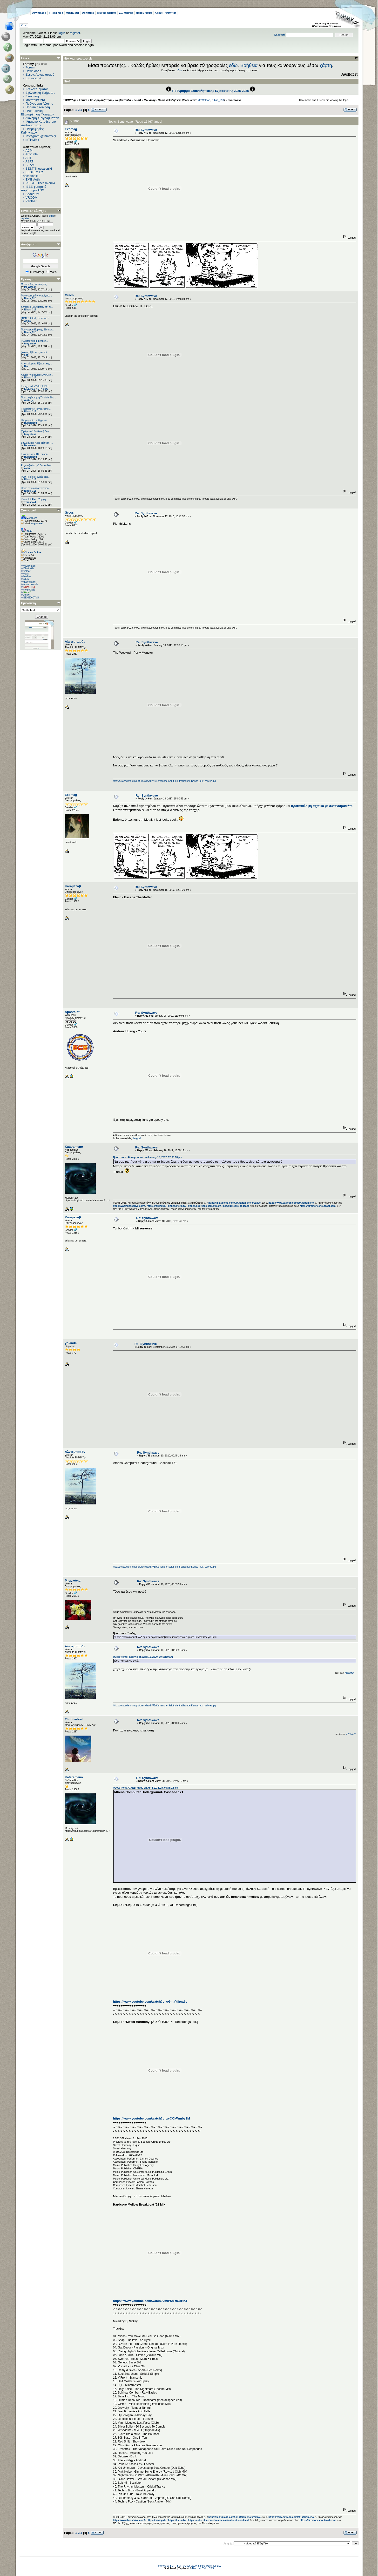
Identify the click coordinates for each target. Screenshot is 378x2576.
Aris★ (27, 321)
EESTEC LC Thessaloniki (32, 174)
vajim (26, 573)
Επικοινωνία (34, 78)
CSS (211, 2568)
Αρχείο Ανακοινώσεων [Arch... (37, 375)
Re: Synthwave (146, 130)
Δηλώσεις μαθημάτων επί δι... (37, 307)
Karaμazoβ (73, 886)
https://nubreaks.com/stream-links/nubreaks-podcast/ (219, 1206)
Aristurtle (31, 154)
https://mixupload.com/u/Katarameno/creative (234, 1202)
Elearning (32, 96)
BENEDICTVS (31, 597)
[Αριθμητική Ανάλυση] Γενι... (36, 431)
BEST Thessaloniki (39, 168)
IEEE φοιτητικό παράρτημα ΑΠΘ (33, 188)
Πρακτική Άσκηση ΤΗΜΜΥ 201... (38, 397)
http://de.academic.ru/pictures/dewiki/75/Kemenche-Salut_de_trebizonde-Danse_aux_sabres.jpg (164, 781)
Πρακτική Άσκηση (38, 107)
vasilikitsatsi (29, 565)
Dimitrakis (28, 568)
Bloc (194, 2568)
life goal (137, 1138)
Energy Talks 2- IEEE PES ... (36, 386)
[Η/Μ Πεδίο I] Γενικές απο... (35, 477)
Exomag (71, 129)
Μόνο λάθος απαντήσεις (34, 284)
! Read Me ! (56, 12)
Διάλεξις (29, 400)
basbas (27, 576)
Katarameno (74, 1146)
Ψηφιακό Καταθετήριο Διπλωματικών (38, 123)
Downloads (39, 12)
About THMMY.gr (165, 12)
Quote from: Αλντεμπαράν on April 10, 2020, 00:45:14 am (145, 1787)
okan (27, 468)
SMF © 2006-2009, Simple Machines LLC (199, 2565)
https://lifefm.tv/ (177, 1206)
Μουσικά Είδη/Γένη (169, 100)
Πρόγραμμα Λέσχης (39, 103)
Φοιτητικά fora (35, 100)
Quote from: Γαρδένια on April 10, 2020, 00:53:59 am (143, 1657)
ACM (29, 150)
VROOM (31, 197)
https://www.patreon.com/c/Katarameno (291, 1202)
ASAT (29, 161)
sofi (26, 355)
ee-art (137, 100)
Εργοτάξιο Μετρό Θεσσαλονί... (37, 465)
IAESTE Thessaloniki (40, 183)
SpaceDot (32, 194)
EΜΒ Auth (33, 179)
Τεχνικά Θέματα (106, 12)
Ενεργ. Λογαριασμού (40, 74)
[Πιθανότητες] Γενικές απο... (36, 409)
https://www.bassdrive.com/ (129, 1206)
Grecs (69, 295)
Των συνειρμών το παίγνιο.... (36, 295)
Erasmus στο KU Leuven (34, 454)
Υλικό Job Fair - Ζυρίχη (33, 499)
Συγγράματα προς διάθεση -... (37, 443)
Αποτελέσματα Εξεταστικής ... (37, 363)
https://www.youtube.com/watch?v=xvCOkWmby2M (151, 2118)
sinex (26, 579)
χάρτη (325, 65)
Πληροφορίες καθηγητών (34, 420)
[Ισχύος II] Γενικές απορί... (35, 352)
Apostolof (72, 1012)
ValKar (26, 571)
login (62, 33)
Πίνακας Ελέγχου (33, 211)
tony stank (30, 343)
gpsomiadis (29, 581)
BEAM (30, 165)
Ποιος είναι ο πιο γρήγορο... (36, 488)
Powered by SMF (165, 2565)
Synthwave (235, 100)
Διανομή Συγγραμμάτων (42, 118)
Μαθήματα (72, 12)
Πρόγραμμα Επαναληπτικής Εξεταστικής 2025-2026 (210, 91)
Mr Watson (30, 287)
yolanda (71, 1343)
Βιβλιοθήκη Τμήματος (40, 92)
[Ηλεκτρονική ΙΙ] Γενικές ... (34, 341)
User (26, 366)
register (75, 33)
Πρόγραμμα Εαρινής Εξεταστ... (37, 329)
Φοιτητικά (88, 12)
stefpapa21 (29, 589)
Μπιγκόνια (73, 1580)
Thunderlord (74, 1719)
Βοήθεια (249, 65)
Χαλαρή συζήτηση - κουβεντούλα (110, 100)
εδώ (233, 65)
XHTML (203, 2568)
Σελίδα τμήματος (37, 89)
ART (28, 158)
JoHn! (26, 595)
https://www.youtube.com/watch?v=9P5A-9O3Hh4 (150, 2301)
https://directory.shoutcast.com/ (318, 1206)
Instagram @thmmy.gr (41, 136)
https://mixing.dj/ (156, 1206)
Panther (31, 201)
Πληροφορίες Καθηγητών (32, 130)
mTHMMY (33, 139)
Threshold (30, 502)
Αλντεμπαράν (75, 641)
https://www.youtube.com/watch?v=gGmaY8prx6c (150, 2001)
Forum (30, 67)
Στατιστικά (28, 510)
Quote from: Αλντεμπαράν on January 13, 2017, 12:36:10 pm (147, 1157)
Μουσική (149, 100)
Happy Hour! (144, 12)
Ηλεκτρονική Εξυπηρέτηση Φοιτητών (37, 112)
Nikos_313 (30, 298)
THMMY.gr (69, 100)
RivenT (27, 592)
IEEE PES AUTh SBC (36, 389)
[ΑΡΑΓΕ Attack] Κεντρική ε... (36, 318)
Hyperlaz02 (30, 423)
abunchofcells (30, 584)
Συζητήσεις (126, 12)
